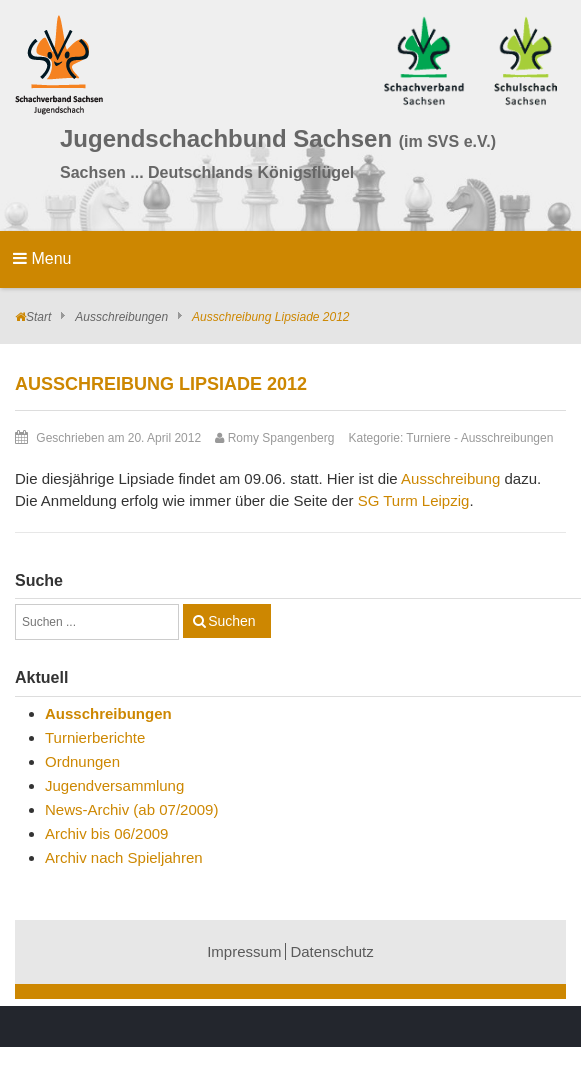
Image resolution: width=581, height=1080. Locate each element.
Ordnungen (82, 761)
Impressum (244, 951)
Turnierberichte (95, 737)
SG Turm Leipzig (414, 500)
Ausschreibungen (121, 317)
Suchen (231, 621)
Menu (42, 258)
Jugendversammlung (114, 785)
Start (38, 317)
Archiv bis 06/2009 (106, 833)
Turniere (428, 438)
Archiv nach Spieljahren (124, 857)
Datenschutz (331, 951)
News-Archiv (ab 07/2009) (131, 809)
